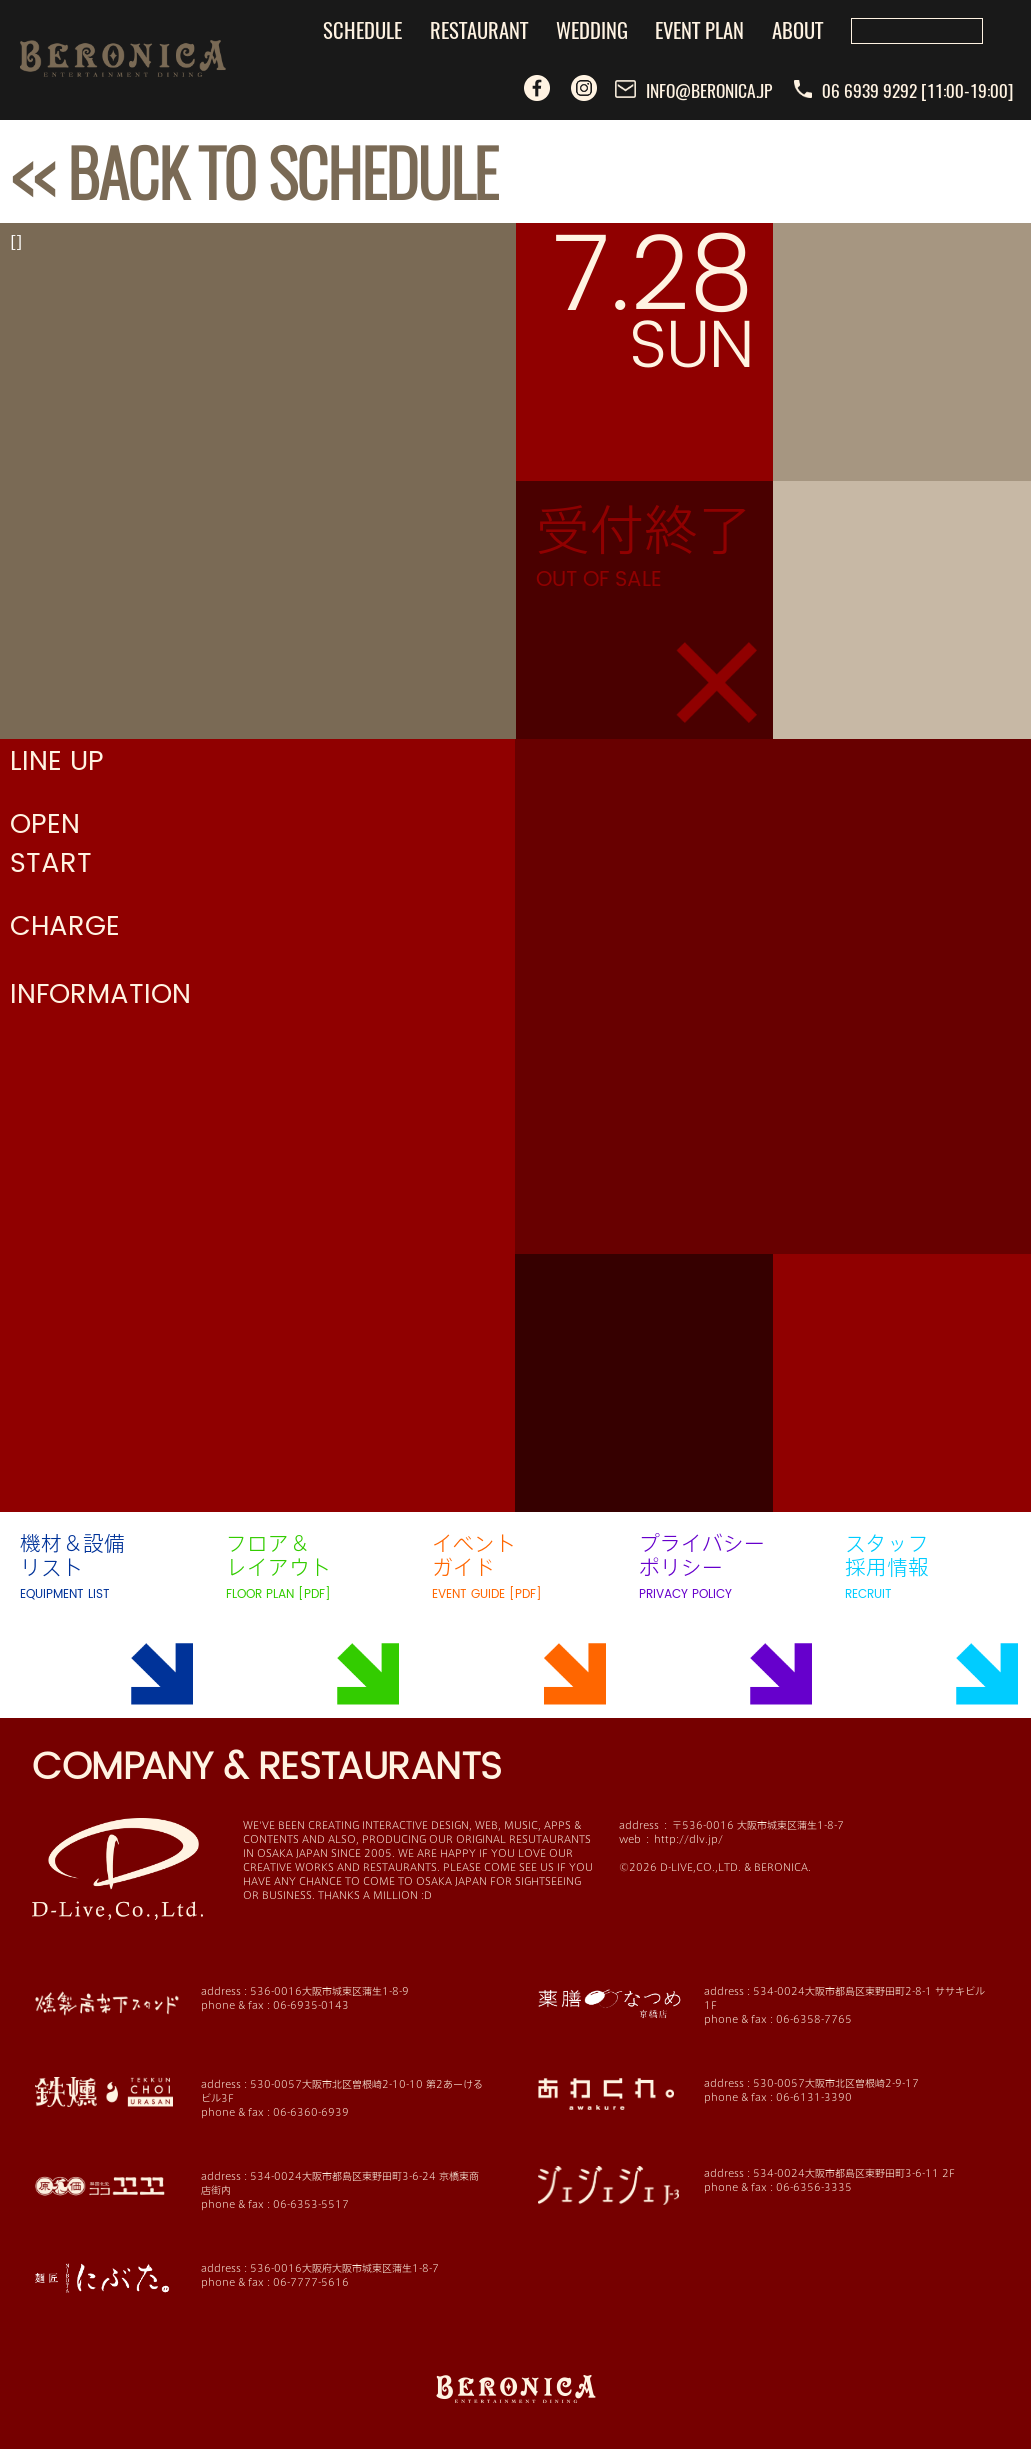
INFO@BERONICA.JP (694, 90)
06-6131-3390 (814, 2097)
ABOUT (797, 29)
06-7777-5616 (311, 2282)
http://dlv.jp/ (688, 1839)
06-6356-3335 (814, 2187)
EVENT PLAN (699, 29)
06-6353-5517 (311, 2204)
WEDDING (592, 29)
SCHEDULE (362, 29)
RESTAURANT (479, 29)
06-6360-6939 (311, 2112)
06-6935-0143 (311, 2005)
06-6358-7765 (814, 2019)
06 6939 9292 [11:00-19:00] (904, 90)
